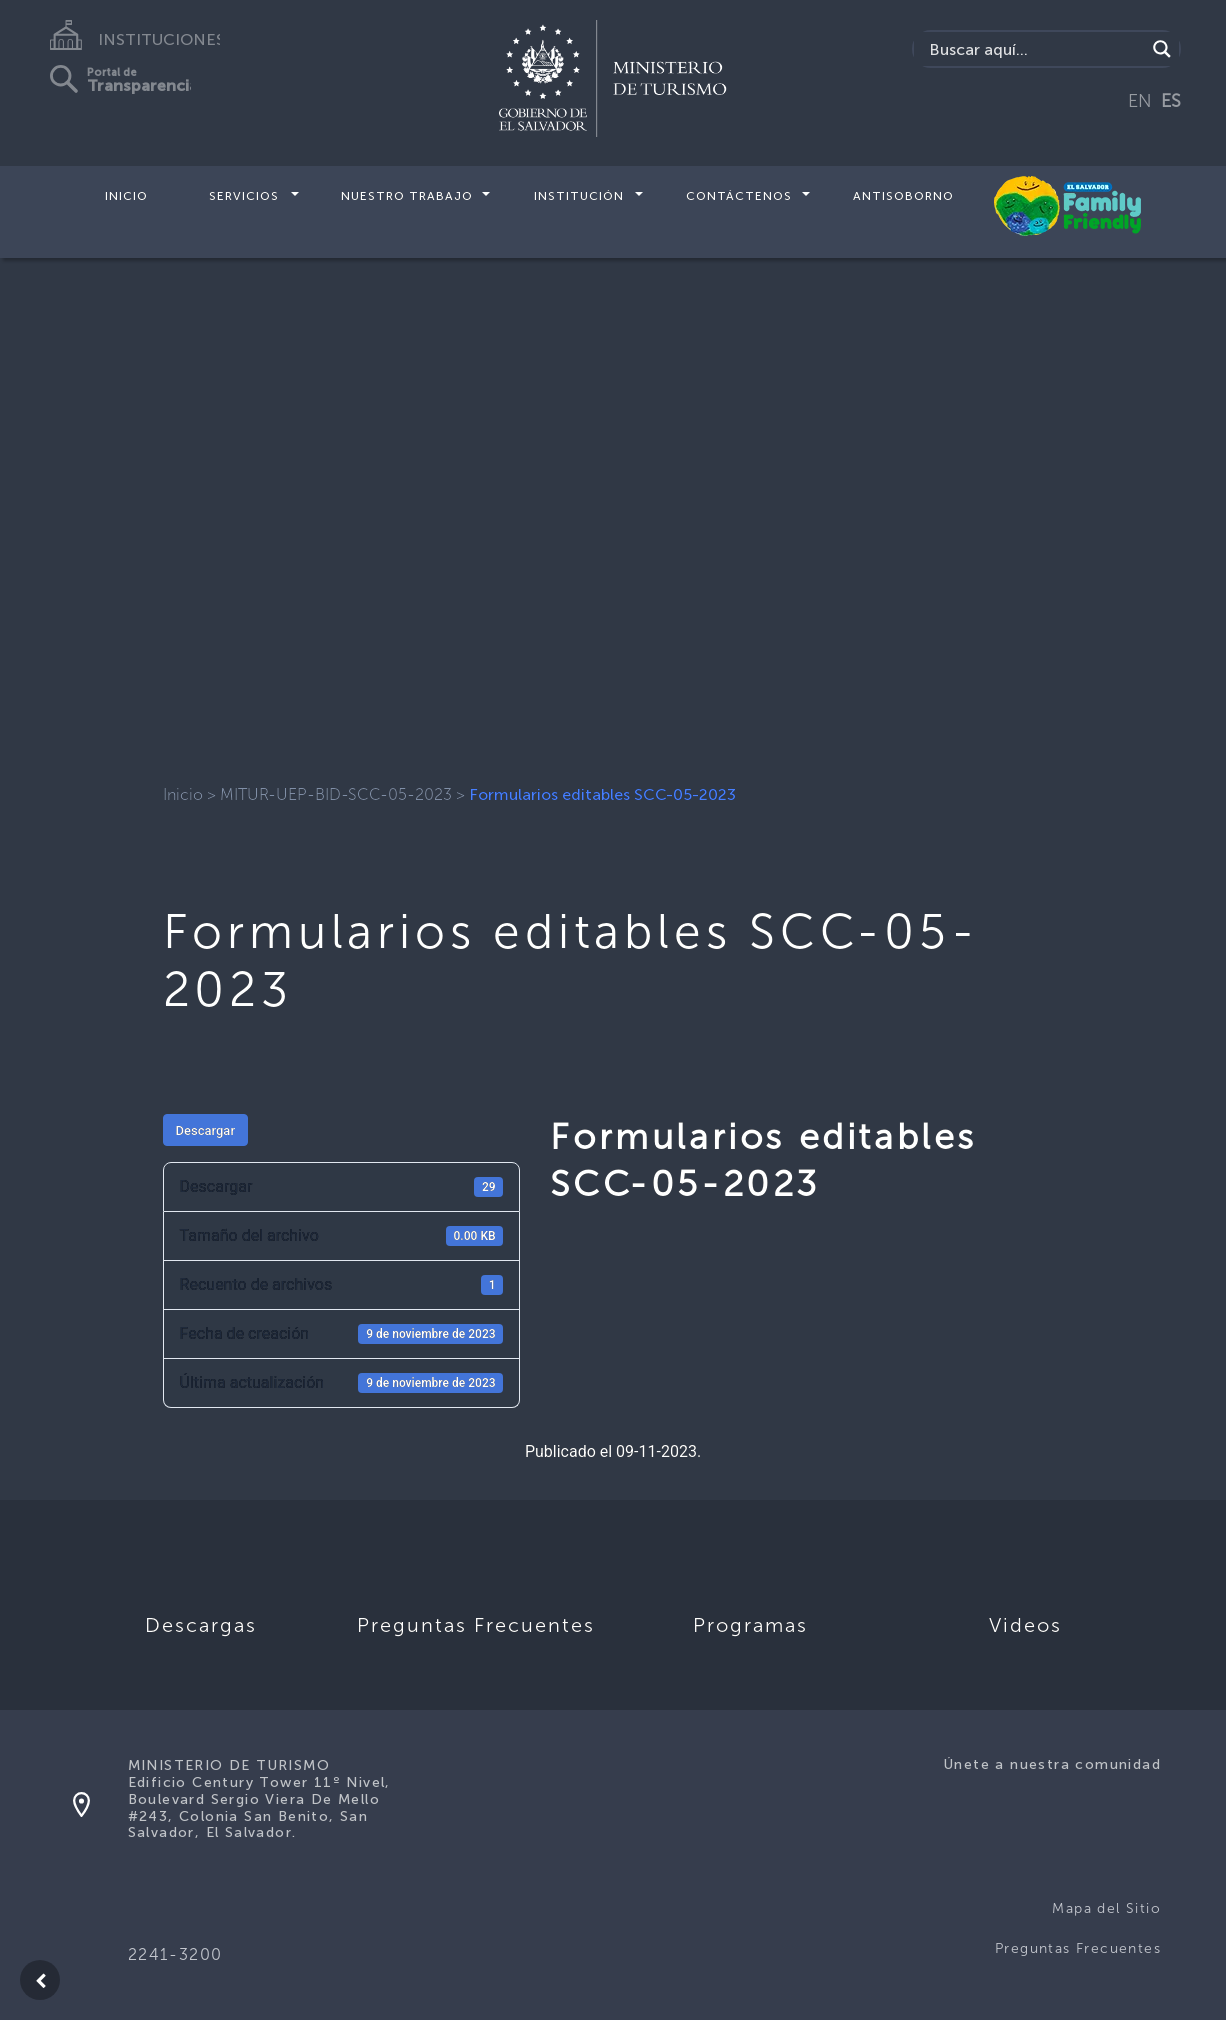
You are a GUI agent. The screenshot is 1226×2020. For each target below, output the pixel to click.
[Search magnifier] (1162, 49)
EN (1140, 101)
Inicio (126, 196)
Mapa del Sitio (1106, 1908)
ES (1171, 101)
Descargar (205, 1130)
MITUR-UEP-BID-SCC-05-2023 (336, 794)
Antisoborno (903, 196)
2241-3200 (175, 1954)
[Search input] (1034, 49)
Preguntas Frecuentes (1078, 1948)
